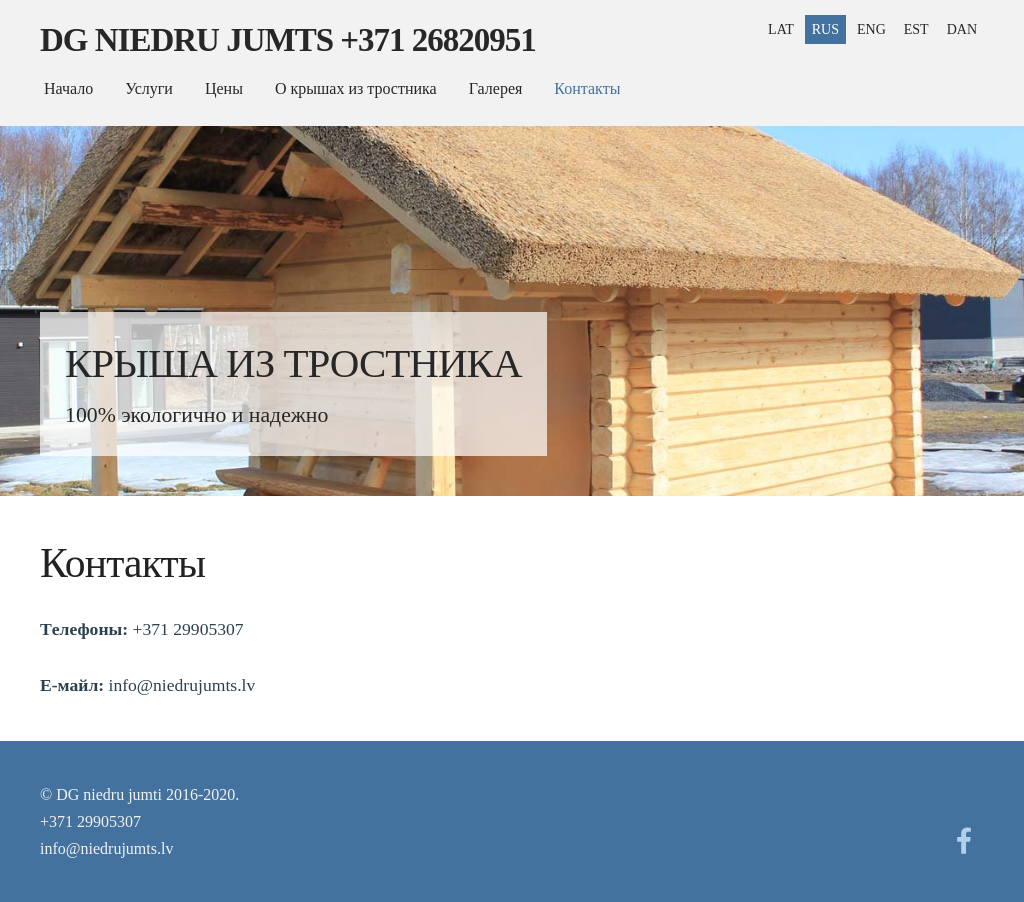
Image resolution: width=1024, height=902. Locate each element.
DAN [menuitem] (962, 29)
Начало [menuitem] (68, 88)
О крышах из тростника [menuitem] (356, 88)
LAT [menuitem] (781, 29)
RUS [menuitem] (825, 29)
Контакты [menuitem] (587, 88)
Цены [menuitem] (224, 88)
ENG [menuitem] (871, 29)
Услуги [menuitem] (149, 88)
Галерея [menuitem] (496, 88)
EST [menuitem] (916, 29)
